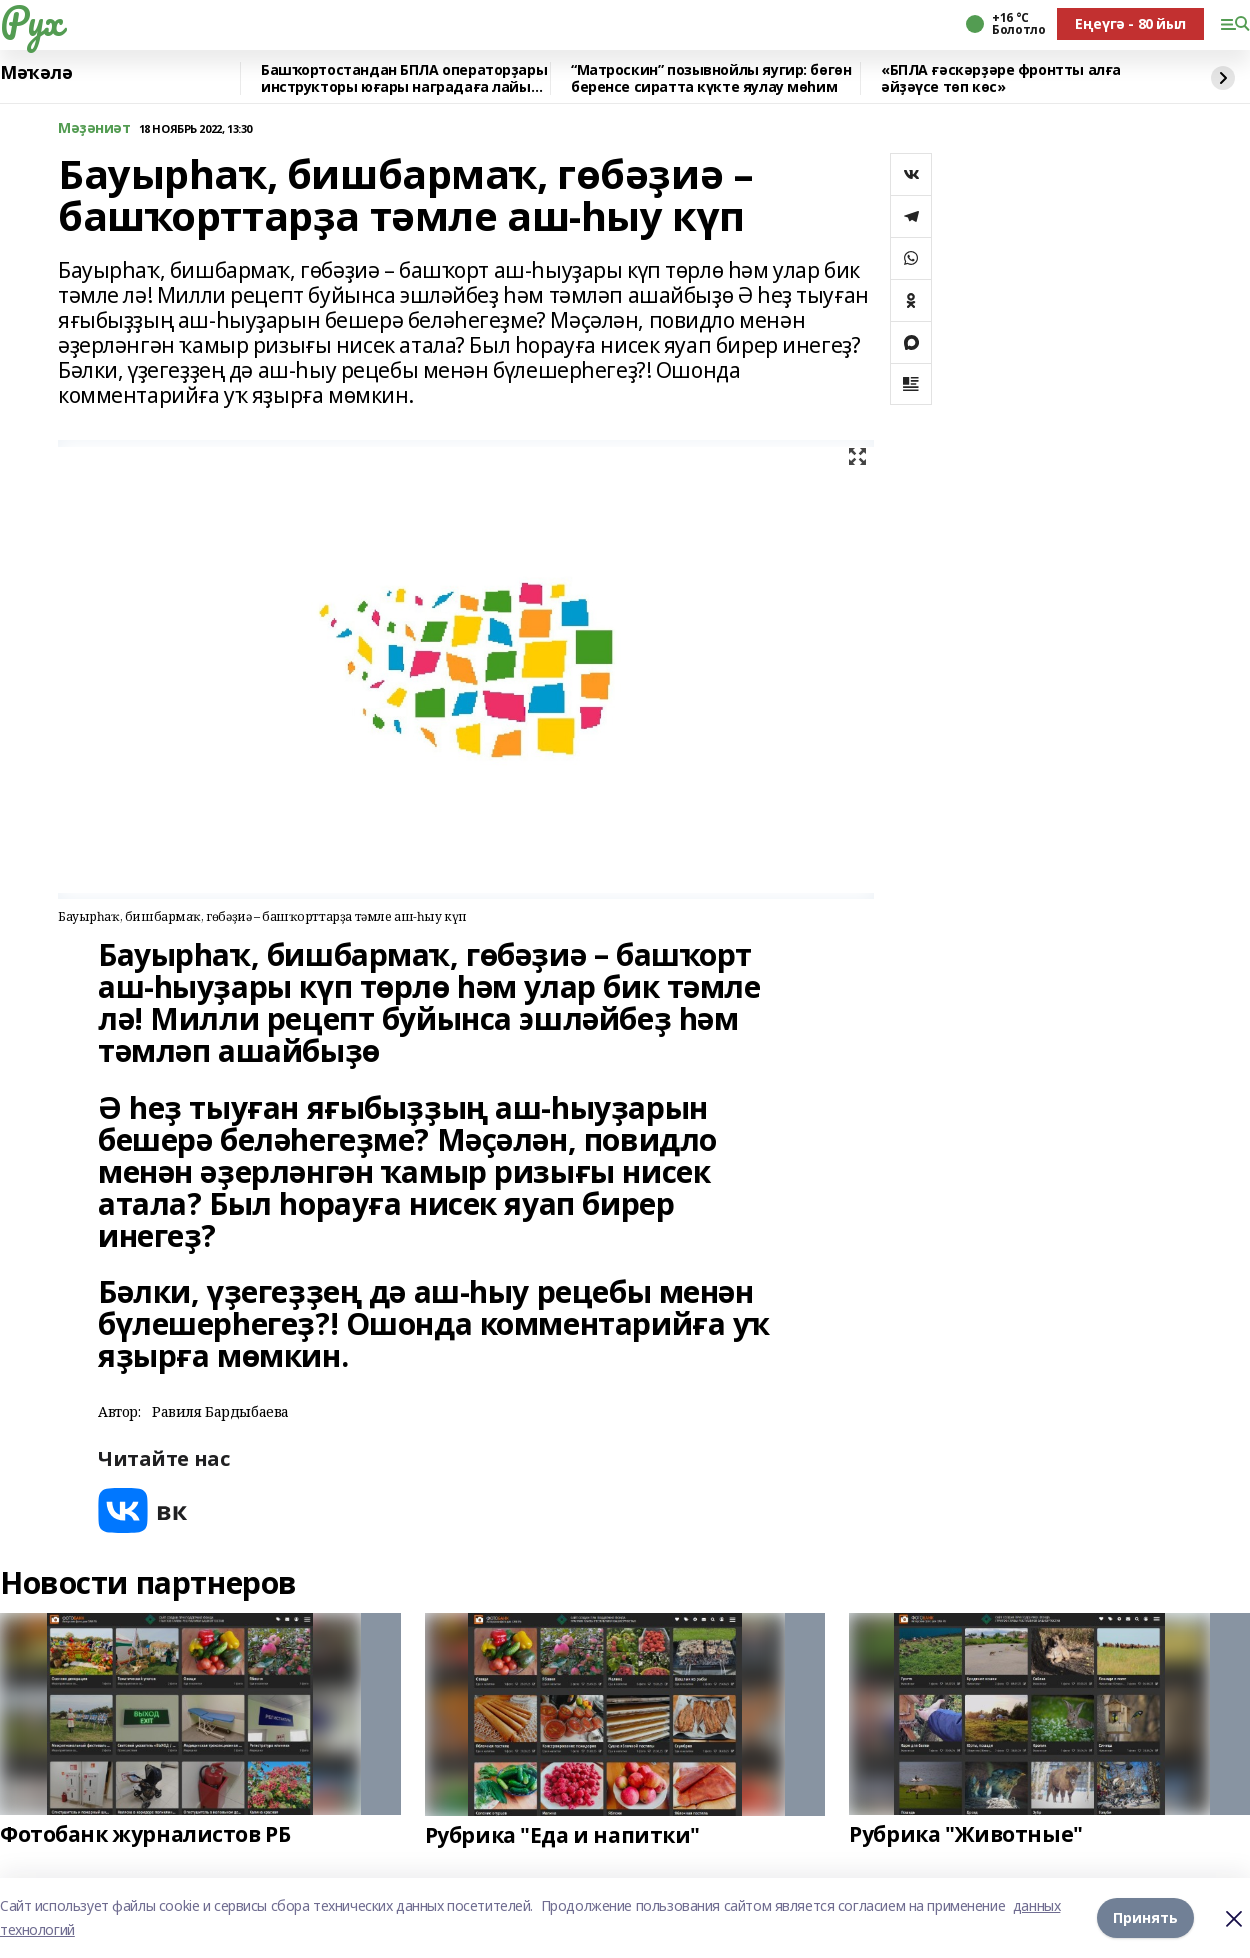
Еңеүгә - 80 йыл (1130, 23)
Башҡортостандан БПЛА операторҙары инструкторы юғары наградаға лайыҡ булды (404, 78)
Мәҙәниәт (94, 128)
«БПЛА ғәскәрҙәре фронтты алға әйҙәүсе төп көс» (1001, 78)
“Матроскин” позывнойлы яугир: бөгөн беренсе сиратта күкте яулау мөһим (711, 78)
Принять (1145, 1917)
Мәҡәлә (36, 73)
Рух (31, 21)
